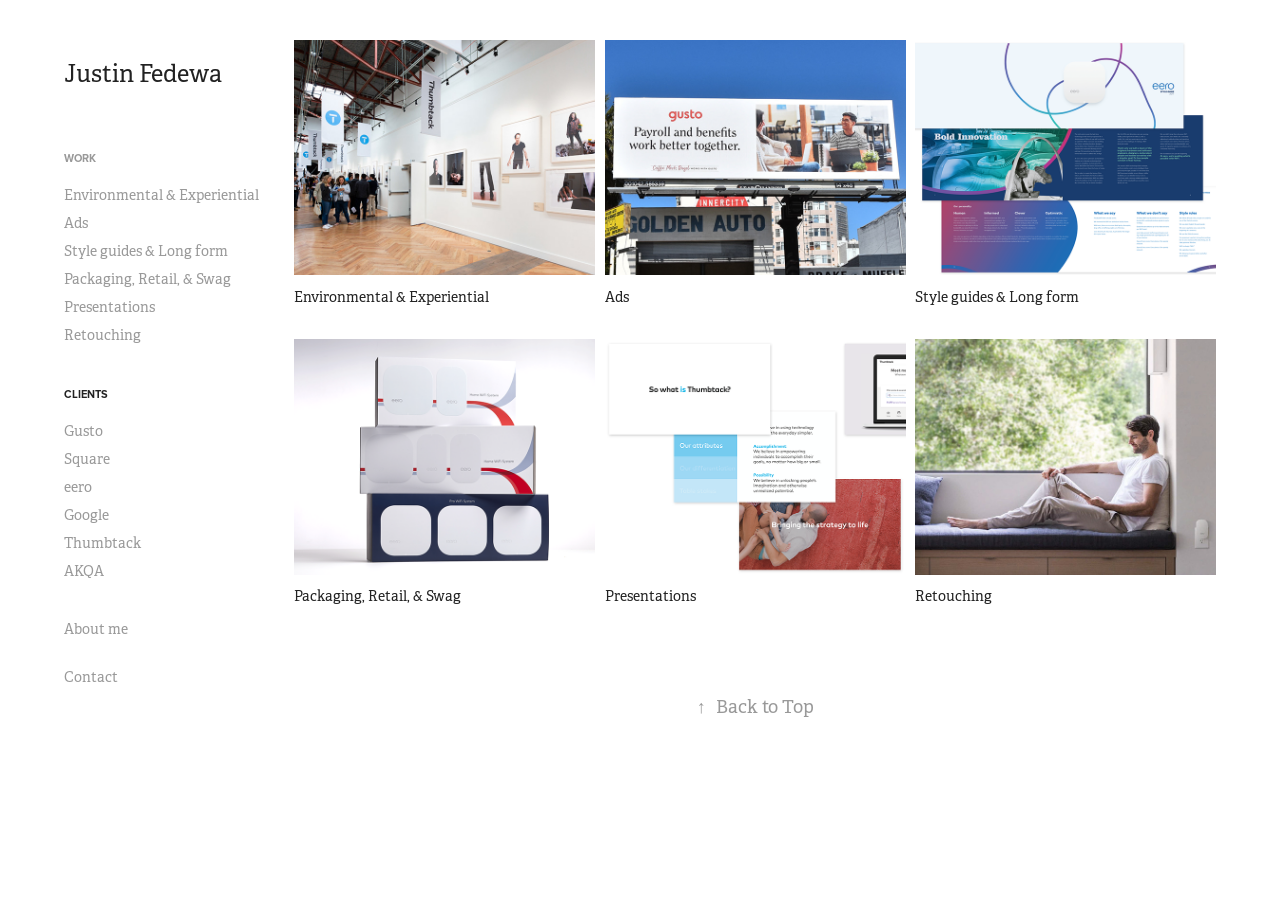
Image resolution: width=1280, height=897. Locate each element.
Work (80, 158)
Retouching (102, 335)
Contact (91, 677)
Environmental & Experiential (161, 195)
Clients (86, 394)
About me (96, 629)
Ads (76, 223)
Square (87, 459)
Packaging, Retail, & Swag (147, 279)
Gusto (83, 431)
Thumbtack (102, 543)
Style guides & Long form (146, 251)
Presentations (109, 307)
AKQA (84, 571)
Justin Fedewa (143, 74)
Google (86, 515)
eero (78, 487)
